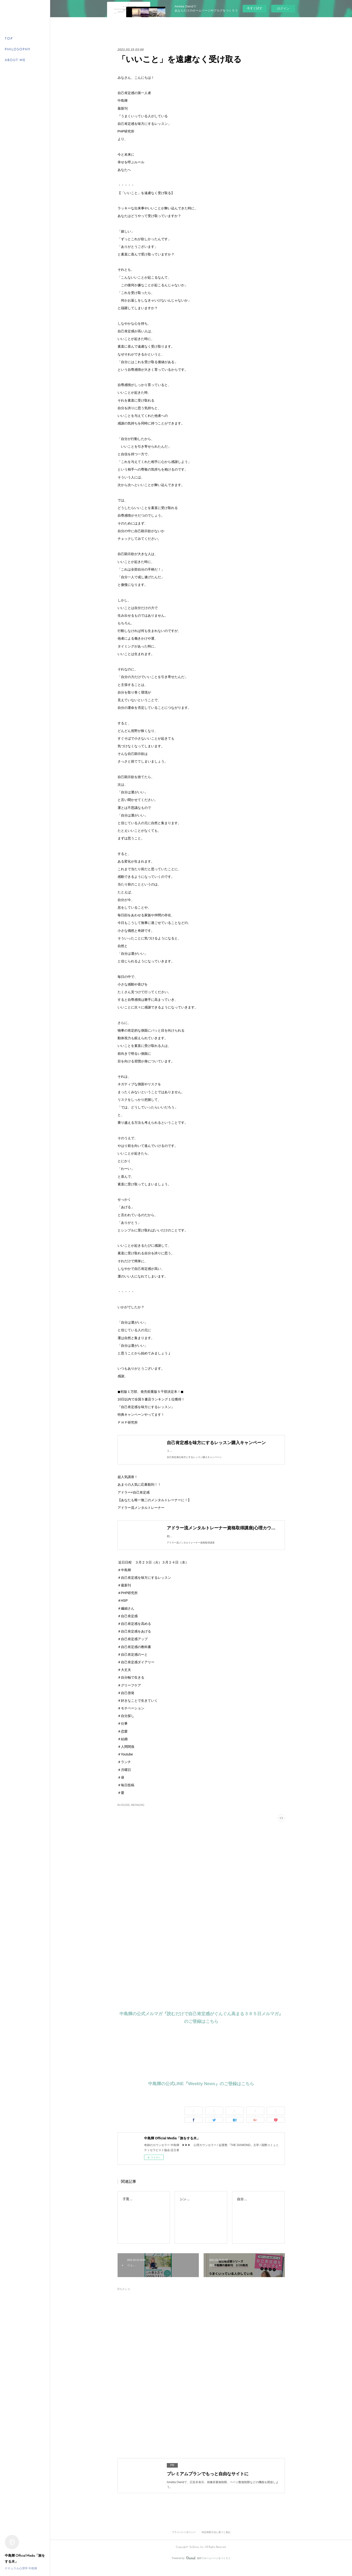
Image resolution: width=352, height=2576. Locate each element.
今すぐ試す (254, 8)
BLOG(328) (124, 1814)
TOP (9, 39)
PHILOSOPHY (18, 49)
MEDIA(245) (137, 1814)
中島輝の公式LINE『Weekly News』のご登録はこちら (201, 2093)
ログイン (283, 8)
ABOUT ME (15, 60)
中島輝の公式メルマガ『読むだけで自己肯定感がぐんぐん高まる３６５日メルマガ (199, 2023)
